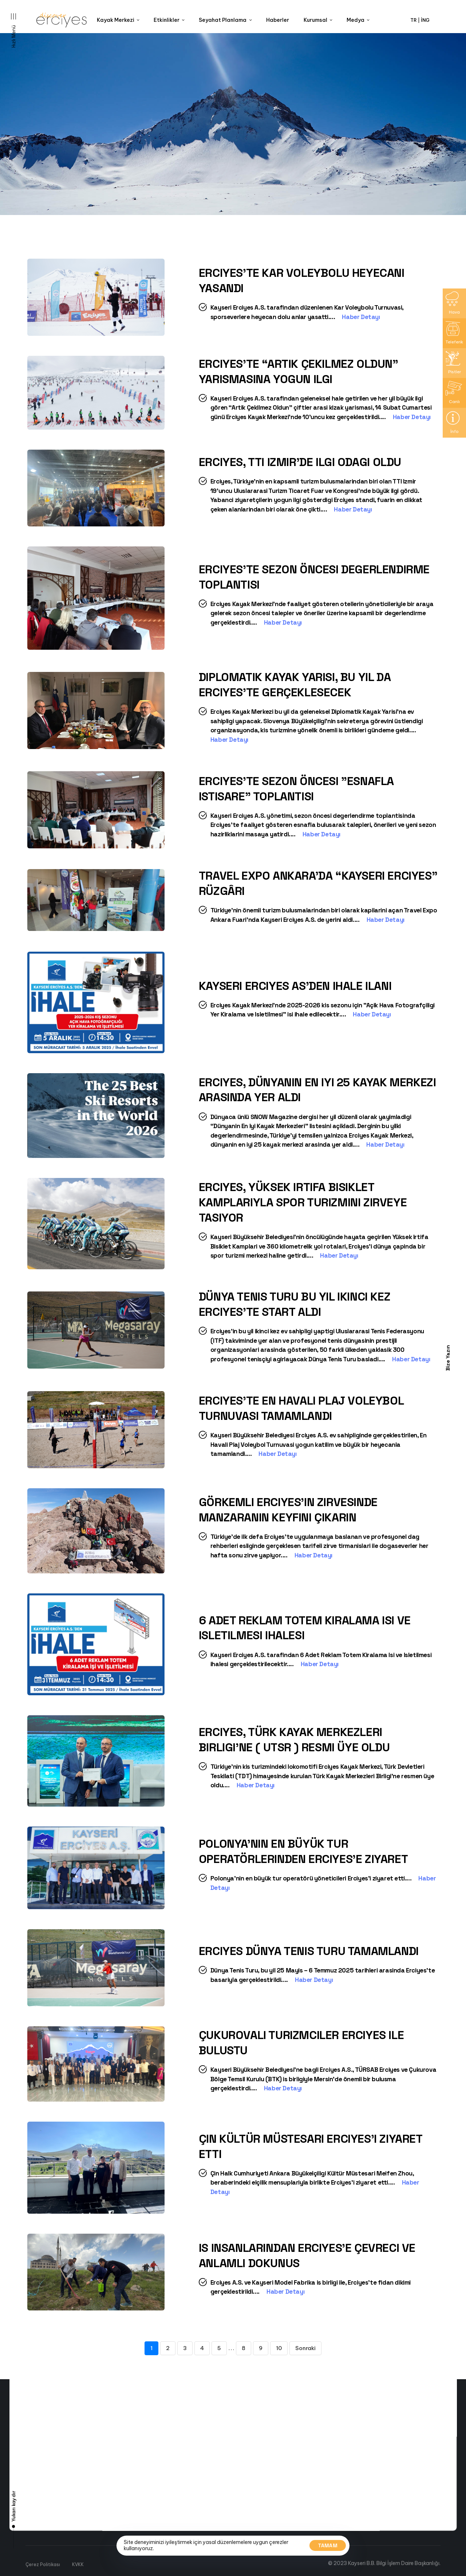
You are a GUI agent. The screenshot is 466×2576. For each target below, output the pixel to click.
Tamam (328, 2545)
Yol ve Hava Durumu (117, 2568)
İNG (425, 20)
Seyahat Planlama (225, 20)
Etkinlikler (169, 20)
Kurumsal (318, 20)
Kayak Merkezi (118, 20)
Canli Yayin (107, 2545)
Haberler (277, 20)
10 (279, 2348)
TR (413, 20)
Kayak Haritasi (111, 2560)
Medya (358, 20)
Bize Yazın (448, 1358)
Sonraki (305, 2348)
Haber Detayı (364, 317)
